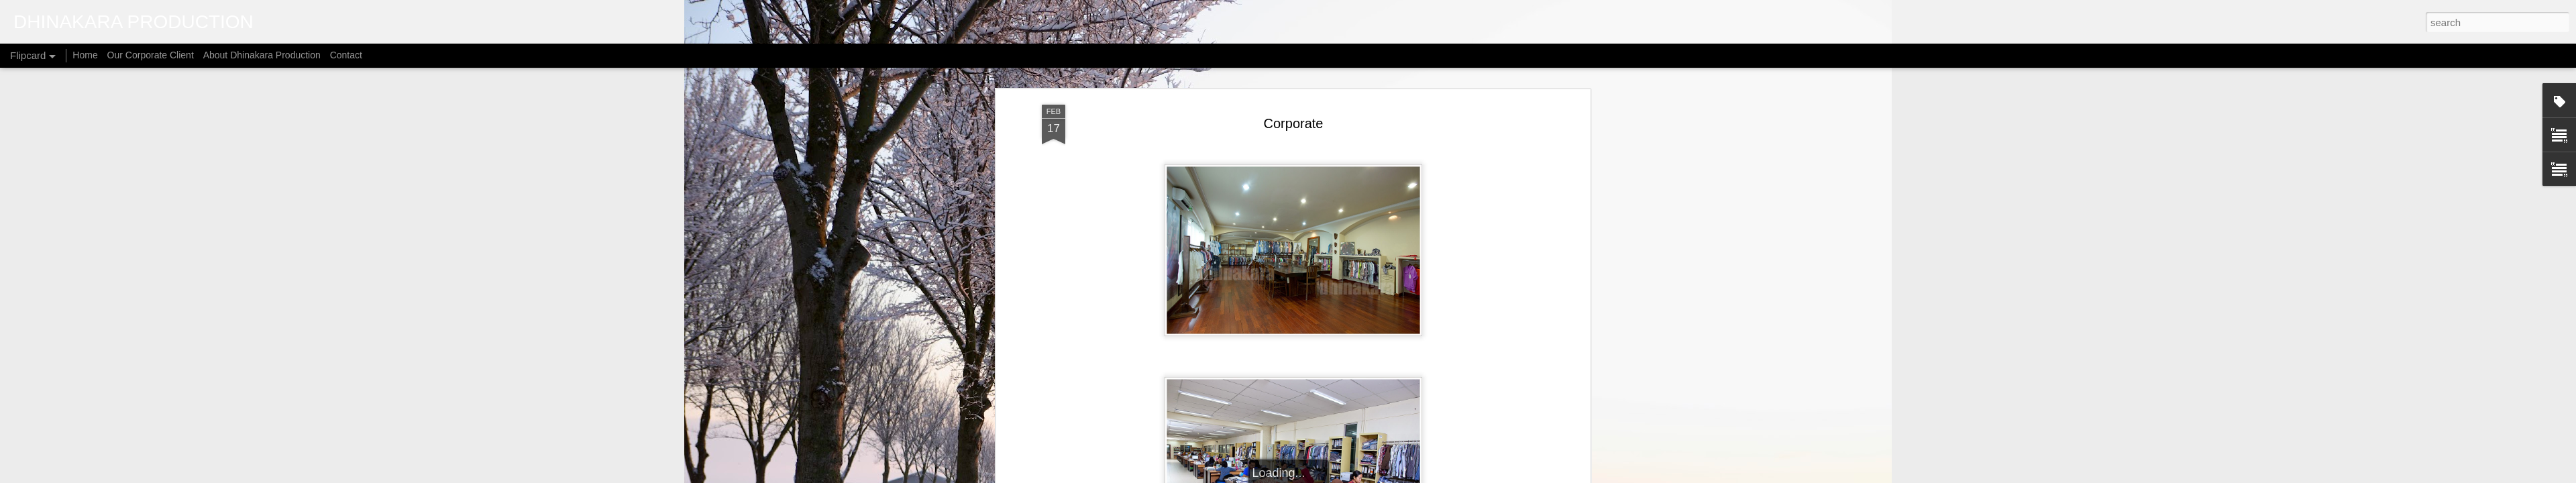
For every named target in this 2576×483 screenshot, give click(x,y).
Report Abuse (1421, 476)
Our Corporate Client (150, 55)
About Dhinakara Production (262, 55)
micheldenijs (1305, 476)
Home (84, 55)
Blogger (1383, 476)
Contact (346, 55)
